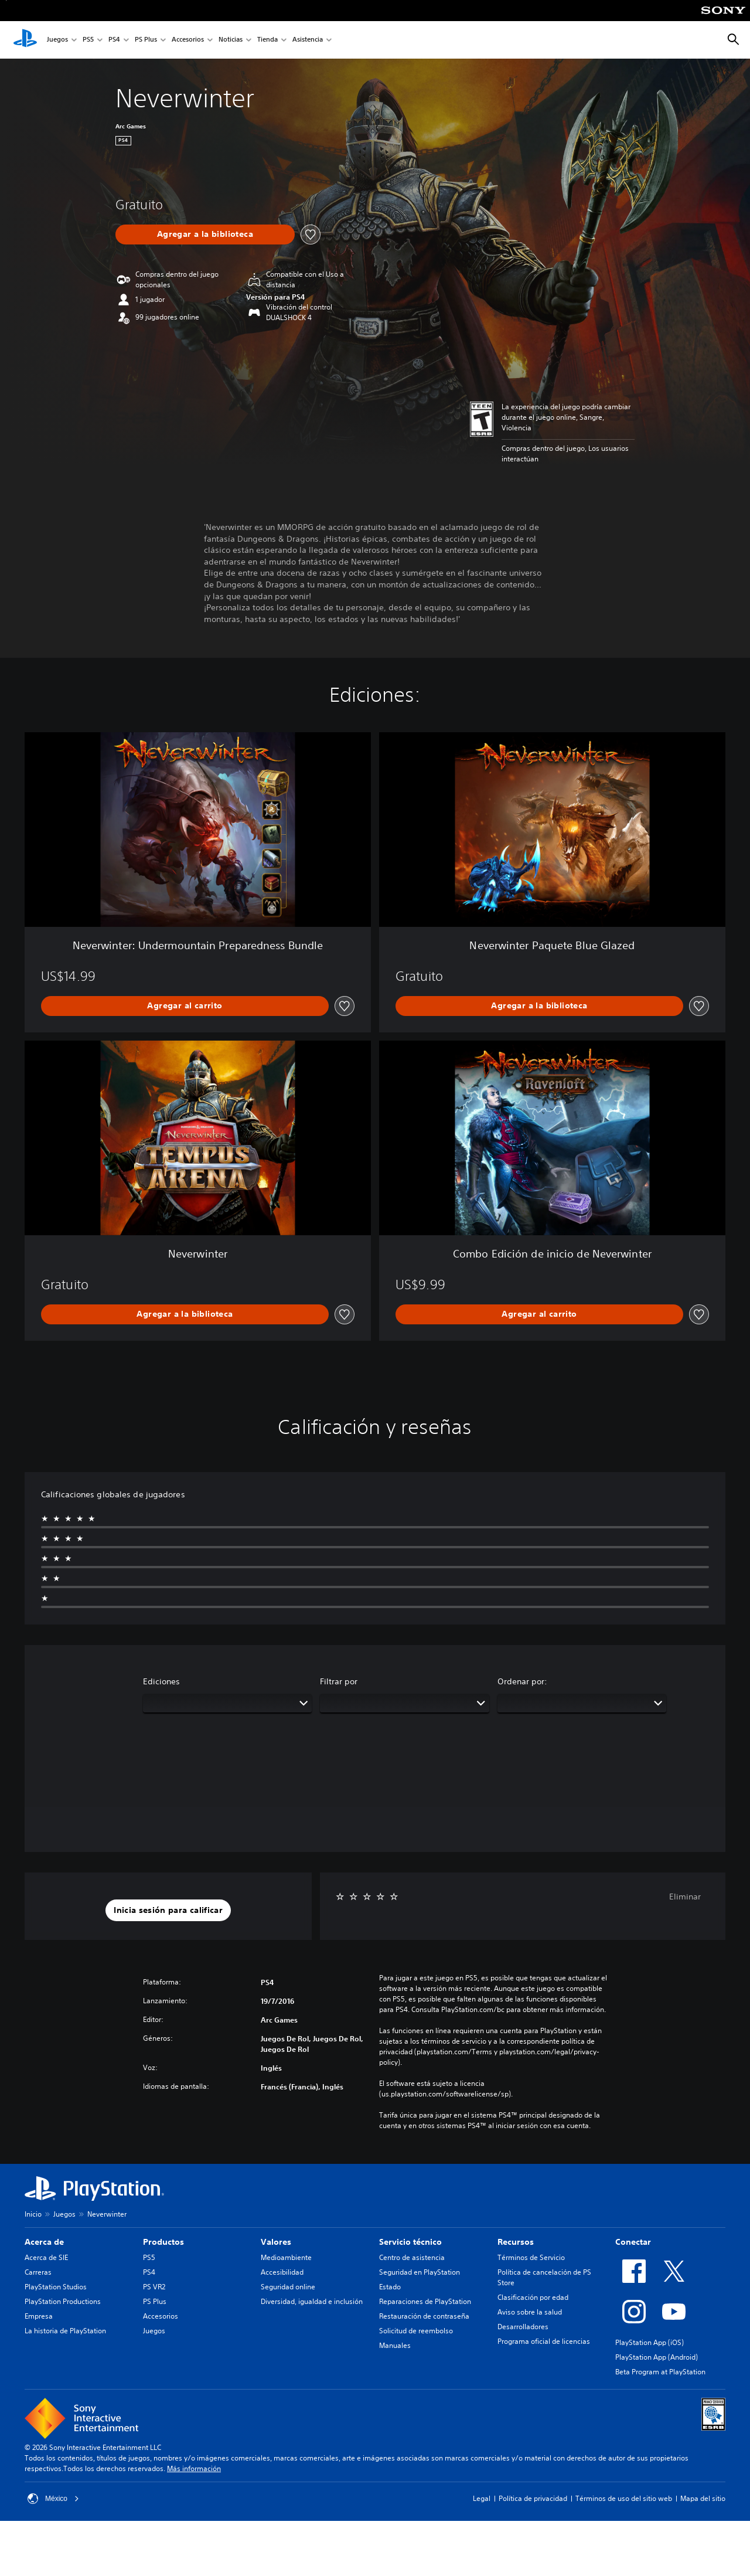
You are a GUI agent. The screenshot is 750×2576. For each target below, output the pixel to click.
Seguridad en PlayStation (419, 2272)
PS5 (88, 40)
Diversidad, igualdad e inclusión (312, 2301)
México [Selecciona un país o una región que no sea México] (53, 2498)
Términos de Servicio (531, 2257)
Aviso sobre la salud (529, 2312)
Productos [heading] (163, 2242)
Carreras (38, 2272)
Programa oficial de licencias (543, 2341)
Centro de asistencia (412, 2257)
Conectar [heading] (633, 2242)
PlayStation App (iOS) (649, 2342)
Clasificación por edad (532, 2297)
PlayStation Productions (63, 2301)
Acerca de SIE (46, 2257)
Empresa (39, 2316)
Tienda (267, 40)
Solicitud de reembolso (416, 2331)
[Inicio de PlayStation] (25, 40)
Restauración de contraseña (424, 2316)
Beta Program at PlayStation (660, 2372)
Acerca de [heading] (44, 2242)
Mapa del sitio (702, 2498)
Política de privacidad (533, 2498)
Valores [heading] (276, 2242)
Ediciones (161, 1681)
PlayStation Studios (56, 2287)
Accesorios (188, 40)
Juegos (57, 40)
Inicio (33, 2214)
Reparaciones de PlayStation (425, 2301)
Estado (390, 2287)
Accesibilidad (282, 2272)
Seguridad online (288, 2287)
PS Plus (146, 40)
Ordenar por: (522, 1681)
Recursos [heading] (515, 2242)
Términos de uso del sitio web (623, 2498)
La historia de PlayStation (65, 2331)
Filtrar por (338, 1681)
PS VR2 (154, 2287)
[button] (168, 1910)
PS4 (114, 40)
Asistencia (307, 40)
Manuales (395, 2345)
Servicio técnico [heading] (410, 2242)
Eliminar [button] (685, 1896)
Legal (481, 2498)
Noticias (231, 40)
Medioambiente (286, 2257)
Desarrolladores (522, 2327)
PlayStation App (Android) (656, 2357)
